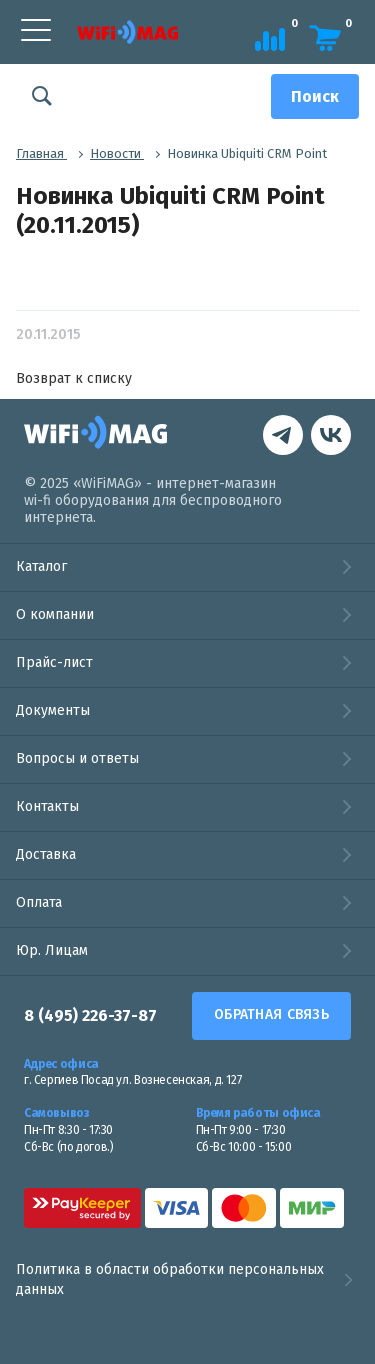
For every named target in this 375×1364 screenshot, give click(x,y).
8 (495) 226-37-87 (90, 1015)
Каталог (41, 566)
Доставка (46, 854)
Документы (53, 710)
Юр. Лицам (52, 950)
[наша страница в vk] (283, 437)
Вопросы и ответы (77, 758)
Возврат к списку (74, 378)
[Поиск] (315, 96)
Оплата (39, 902)
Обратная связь (271, 1014)
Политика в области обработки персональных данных (187, 1279)
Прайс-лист (54, 662)
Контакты (47, 806)
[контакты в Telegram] (331, 437)
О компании (55, 614)
